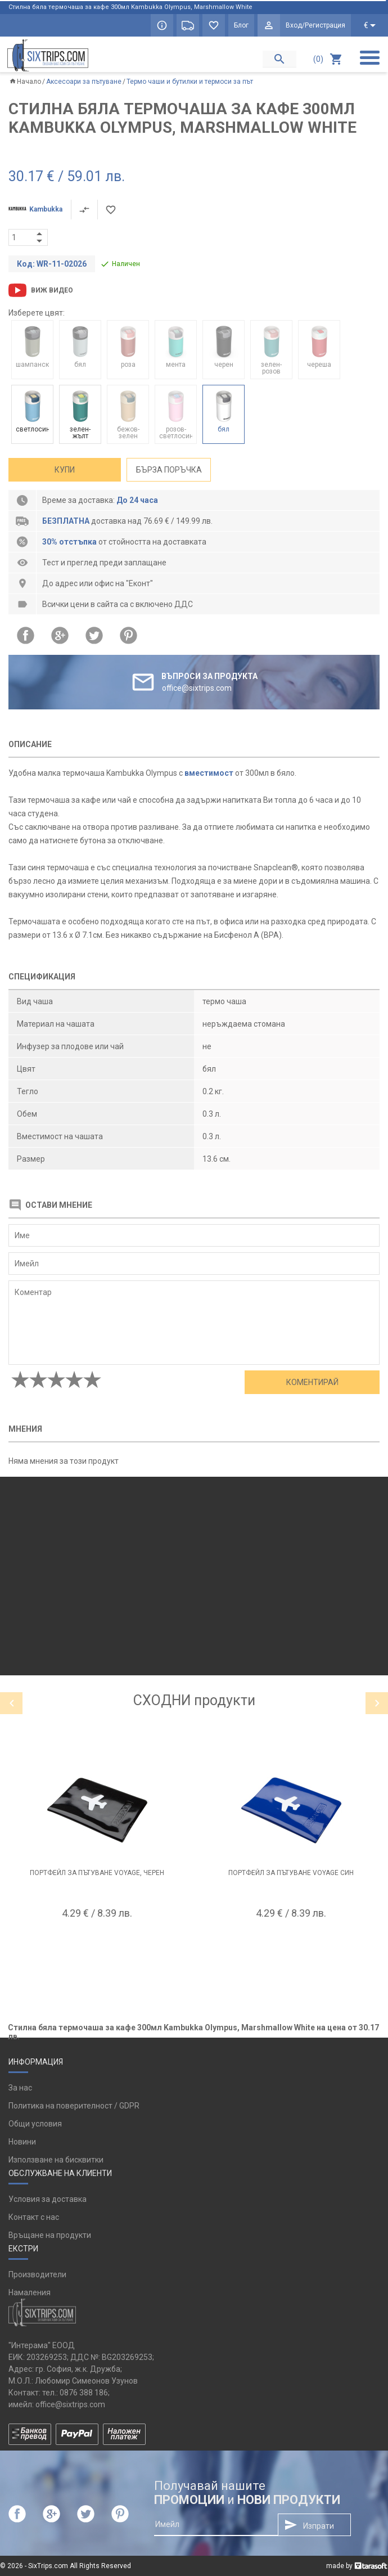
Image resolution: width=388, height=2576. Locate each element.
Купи (65, 469)
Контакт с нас (33, 2217)
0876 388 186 (84, 2392)
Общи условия (35, 2123)
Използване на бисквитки (55, 2159)
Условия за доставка (47, 2199)
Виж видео (52, 290)
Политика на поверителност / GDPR (73, 2105)
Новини (22, 2141)
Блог (241, 25)
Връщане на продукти (49, 2235)
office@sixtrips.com (70, 2404)
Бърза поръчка (169, 469)
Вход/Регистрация (315, 25)
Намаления (29, 2292)
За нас (20, 2087)
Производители (37, 2274)
